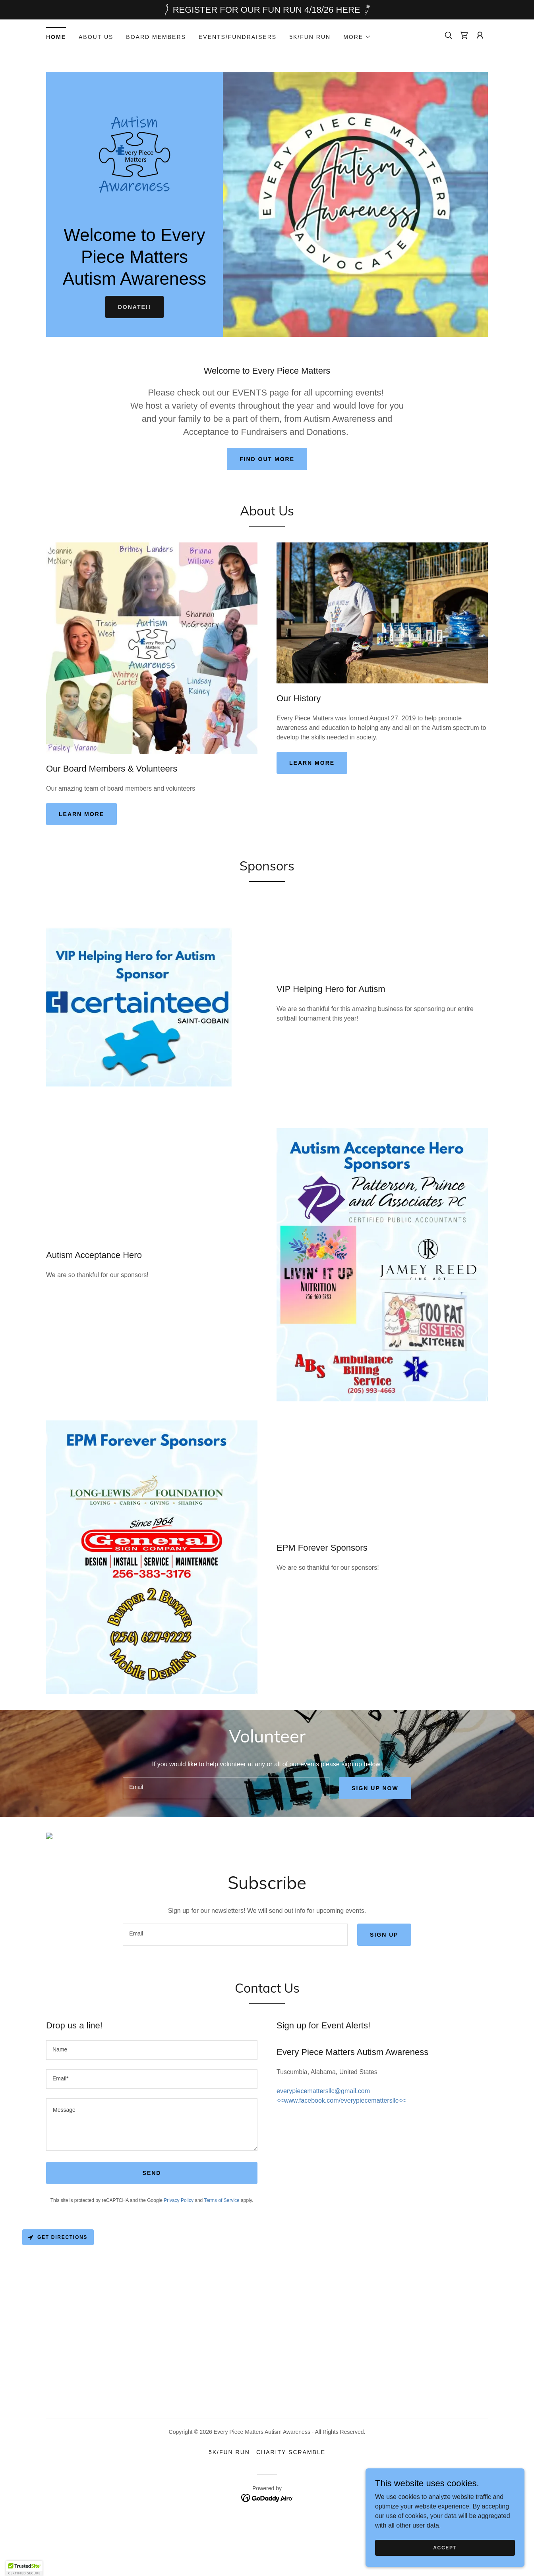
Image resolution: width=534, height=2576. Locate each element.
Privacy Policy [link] (178, 2252)
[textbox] (226, 1788)
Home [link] (56, 37)
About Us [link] (96, 37)
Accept (445, 2547)
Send (152, 2224)
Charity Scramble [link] (290, 2504)
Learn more (81, 814)
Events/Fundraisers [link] (238, 37)
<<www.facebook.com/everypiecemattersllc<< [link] (341, 2152)
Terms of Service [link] (221, 2252)
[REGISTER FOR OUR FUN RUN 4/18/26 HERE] (267, 9)
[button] (357, 37)
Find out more (267, 459)
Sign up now (375, 1788)
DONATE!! (134, 307)
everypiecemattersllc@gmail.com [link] (323, 2142)
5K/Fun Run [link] (310, 37)
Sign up (384, 1986)
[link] (464, 35)
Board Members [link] (156, 37)
